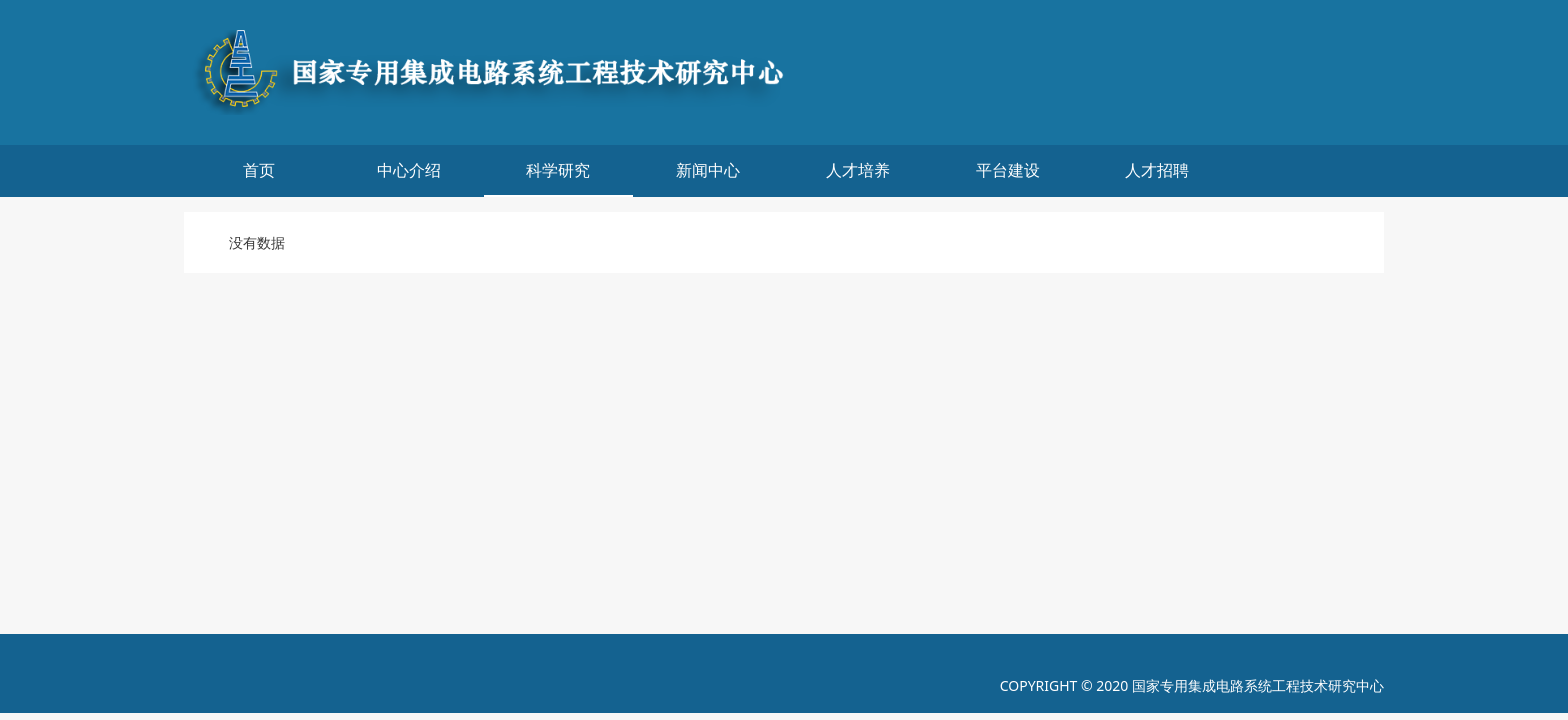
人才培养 (858, 170)
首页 (259, 170)
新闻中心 (708, 170)
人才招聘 (1157, 170)
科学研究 (558, 170)
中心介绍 (409, 170)
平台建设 (1008, 170)
